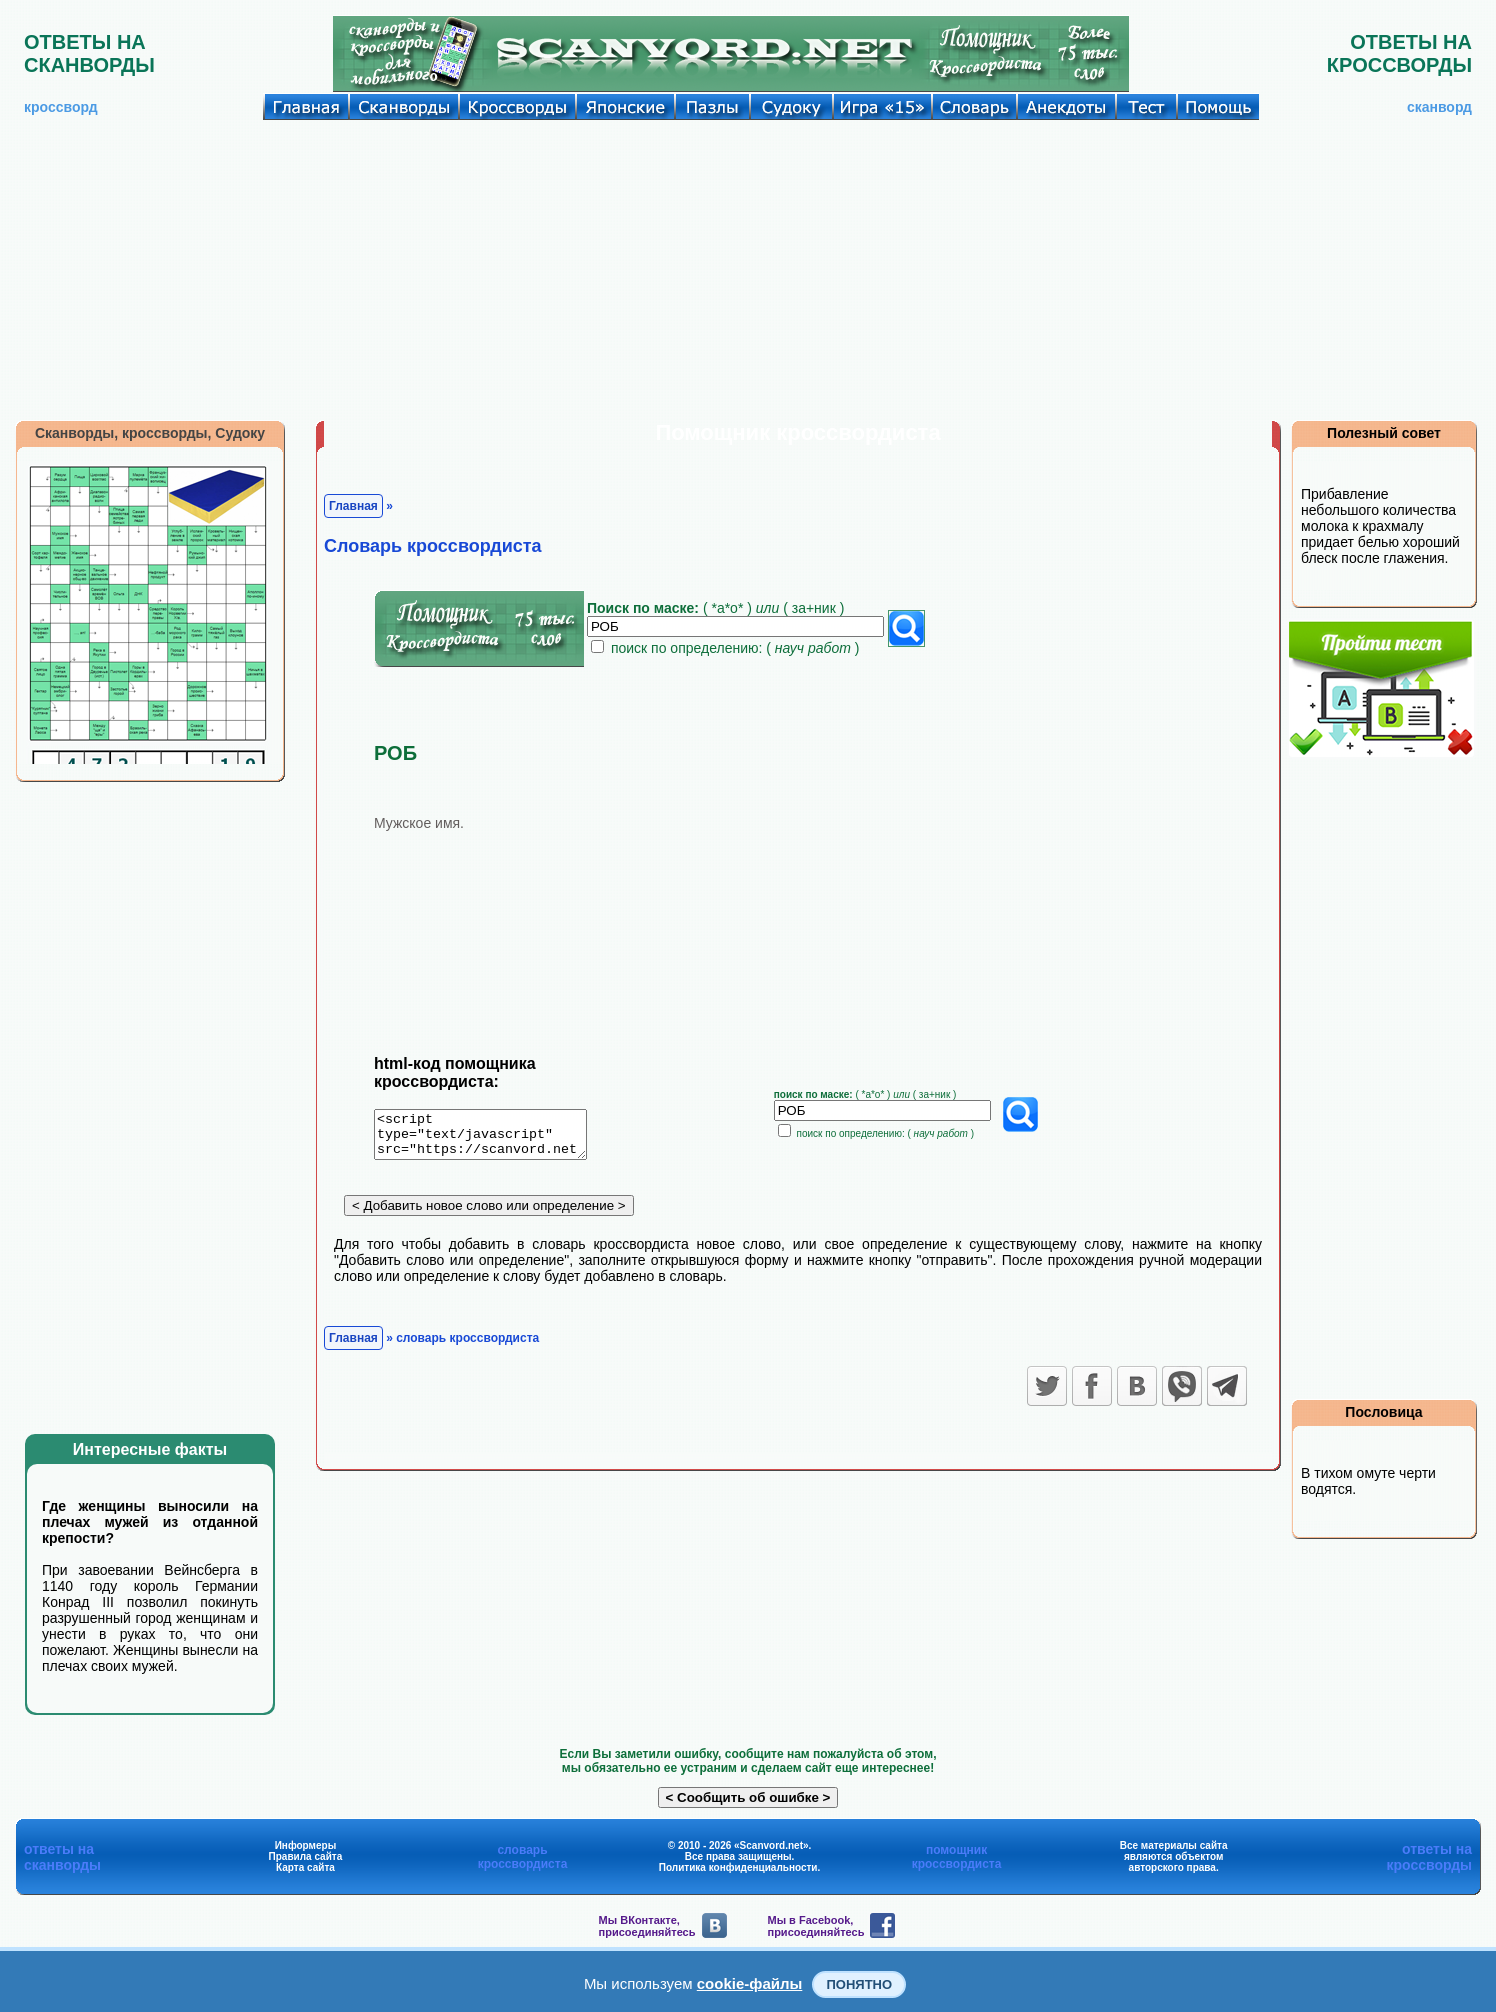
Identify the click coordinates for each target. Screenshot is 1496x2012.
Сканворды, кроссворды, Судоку (150, 433)
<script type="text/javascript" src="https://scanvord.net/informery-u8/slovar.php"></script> (492, 1138)
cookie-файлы (750, 1983)
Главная (353, 506)
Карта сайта (305, 1867)
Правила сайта (306, 1856)
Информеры (306, 1845)
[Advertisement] (748, 270)
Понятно (859, 1984)
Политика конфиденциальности (738, 1867)
